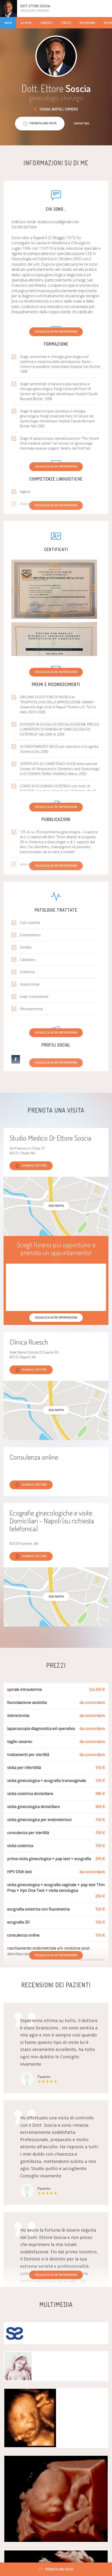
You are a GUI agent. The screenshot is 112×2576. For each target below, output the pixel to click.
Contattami (81, 123)
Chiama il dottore (31, 1165)
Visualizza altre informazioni (56, 331)
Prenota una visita (56, 2569)
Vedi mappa (56, 1206)
